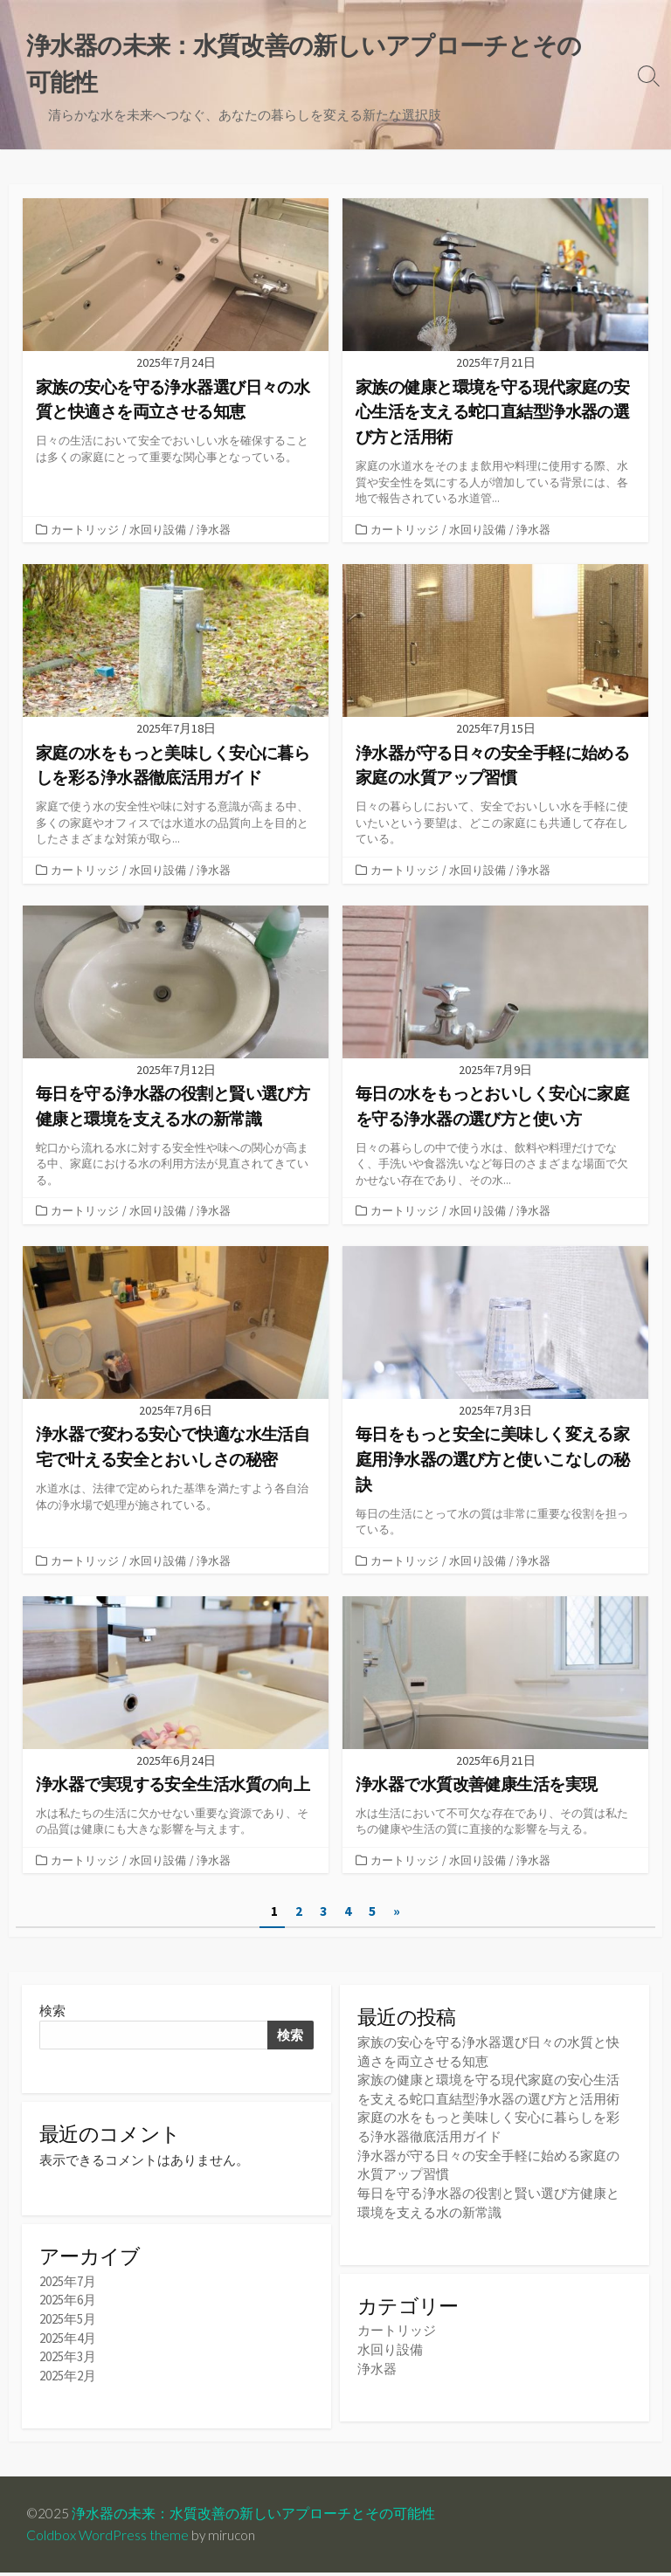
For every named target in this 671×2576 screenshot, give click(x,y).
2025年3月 (67, 2360)
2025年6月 (67, 2305)
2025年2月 (67, 2379)
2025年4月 (67, 2342)
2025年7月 (67, 2287)
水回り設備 (157, 529)
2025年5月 (67, 2324)
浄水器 (214, 529)
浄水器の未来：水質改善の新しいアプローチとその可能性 (254, 2516)
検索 (52, 2015)
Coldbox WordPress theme (107, 2538)
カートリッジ (85, 529)
